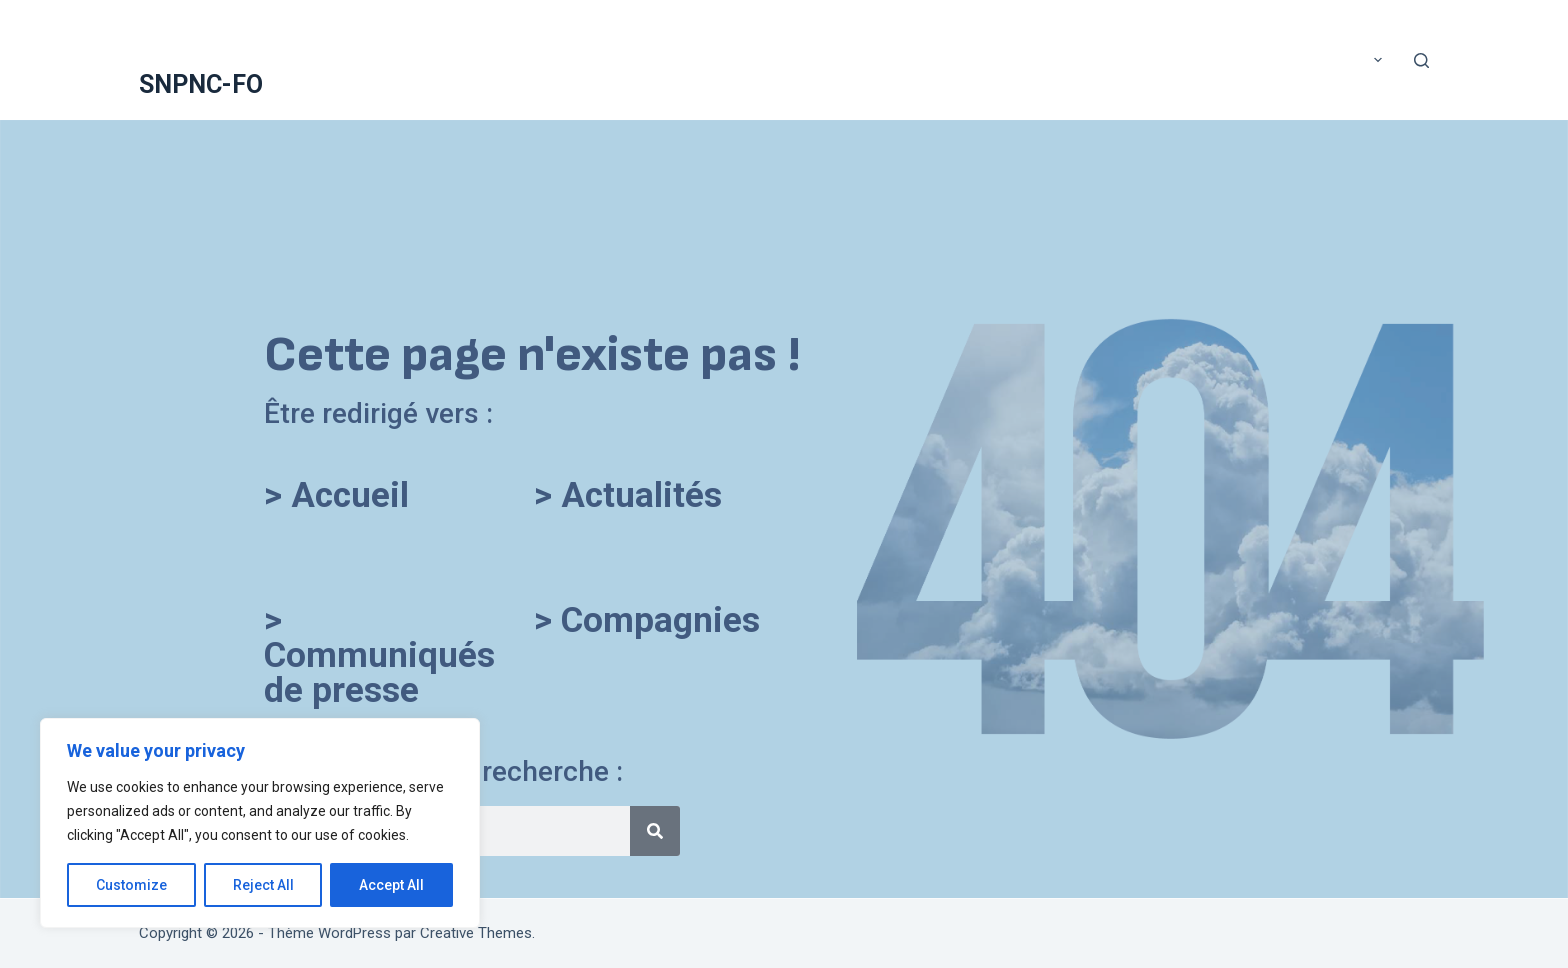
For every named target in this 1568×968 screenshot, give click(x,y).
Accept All (391, 885)
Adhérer (837, 59)
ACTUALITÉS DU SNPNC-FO (702, 59)
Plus (1360, 60)
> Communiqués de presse (379, 655)
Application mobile (956, 59)
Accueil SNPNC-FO (536, 59)
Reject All (263, 885)
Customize (131, 885)
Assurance (1084, 59)
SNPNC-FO (201, 84)
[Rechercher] (1421, 60)
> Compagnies (647, 620)
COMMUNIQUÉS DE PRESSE (1227, 59)
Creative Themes (476, 933)
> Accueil (336, 495)
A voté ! (426, 59)
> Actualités (628, 495)
